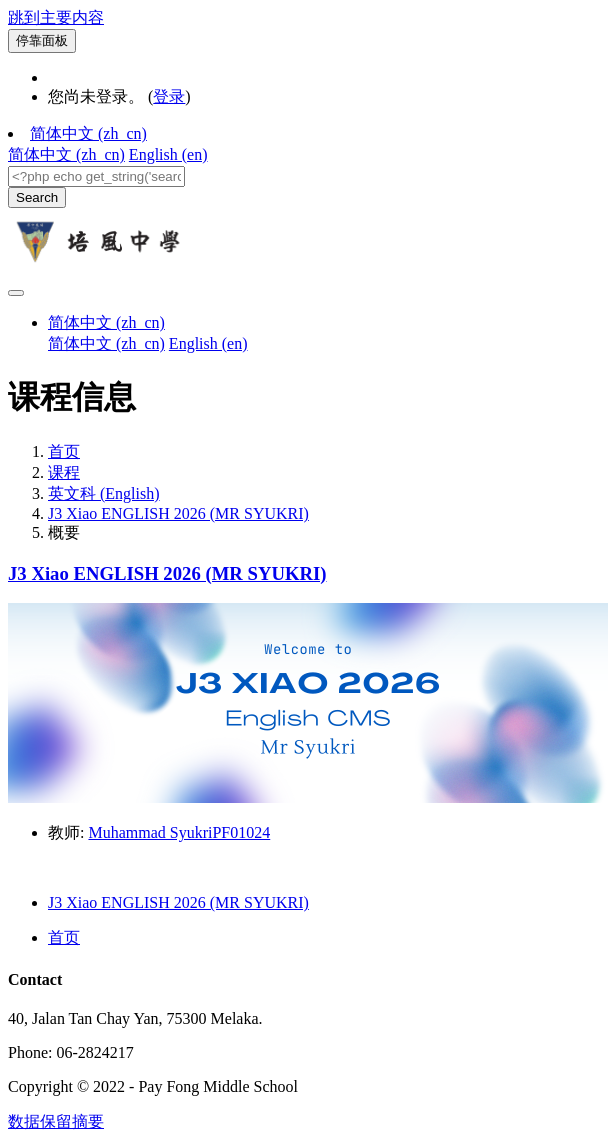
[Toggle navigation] (16, 293)
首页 (64, 451)
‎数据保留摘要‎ (56, 1121)
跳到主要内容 (56, 17)
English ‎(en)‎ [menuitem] (168, 154)
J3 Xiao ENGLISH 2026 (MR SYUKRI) (178, 513)
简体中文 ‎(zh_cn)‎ (88, 133)
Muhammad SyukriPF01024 (179, 832)
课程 (64, 472)
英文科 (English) (104, 493)
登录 (169, 96)
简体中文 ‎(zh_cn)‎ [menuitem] (66, 154)
